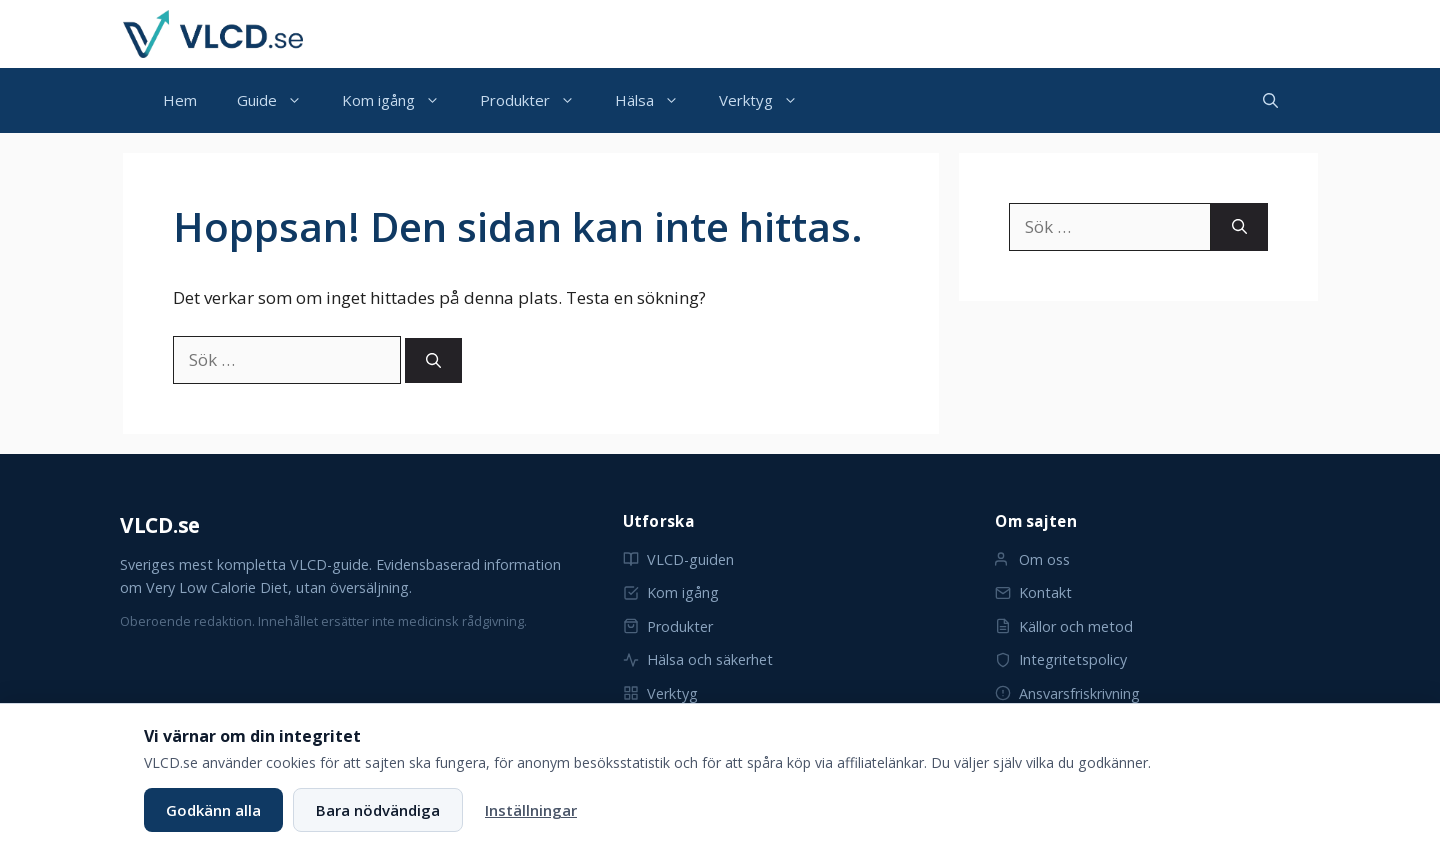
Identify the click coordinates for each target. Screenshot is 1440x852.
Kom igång (401, 100)
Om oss (1032, 559)
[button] (1270, 100)
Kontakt (1033, 592)
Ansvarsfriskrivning (1067, 693)
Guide (279, 100)
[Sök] (433, 360)
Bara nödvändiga (378, 810)
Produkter (537, 100)
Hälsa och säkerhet (698, 659)
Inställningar (531, 810)
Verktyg (768, 100)
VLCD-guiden (678, 559)
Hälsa (657, 100)
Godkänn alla (213, 810)
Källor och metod (1064, 626)
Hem (180, 100)
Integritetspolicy (1061, 659)
